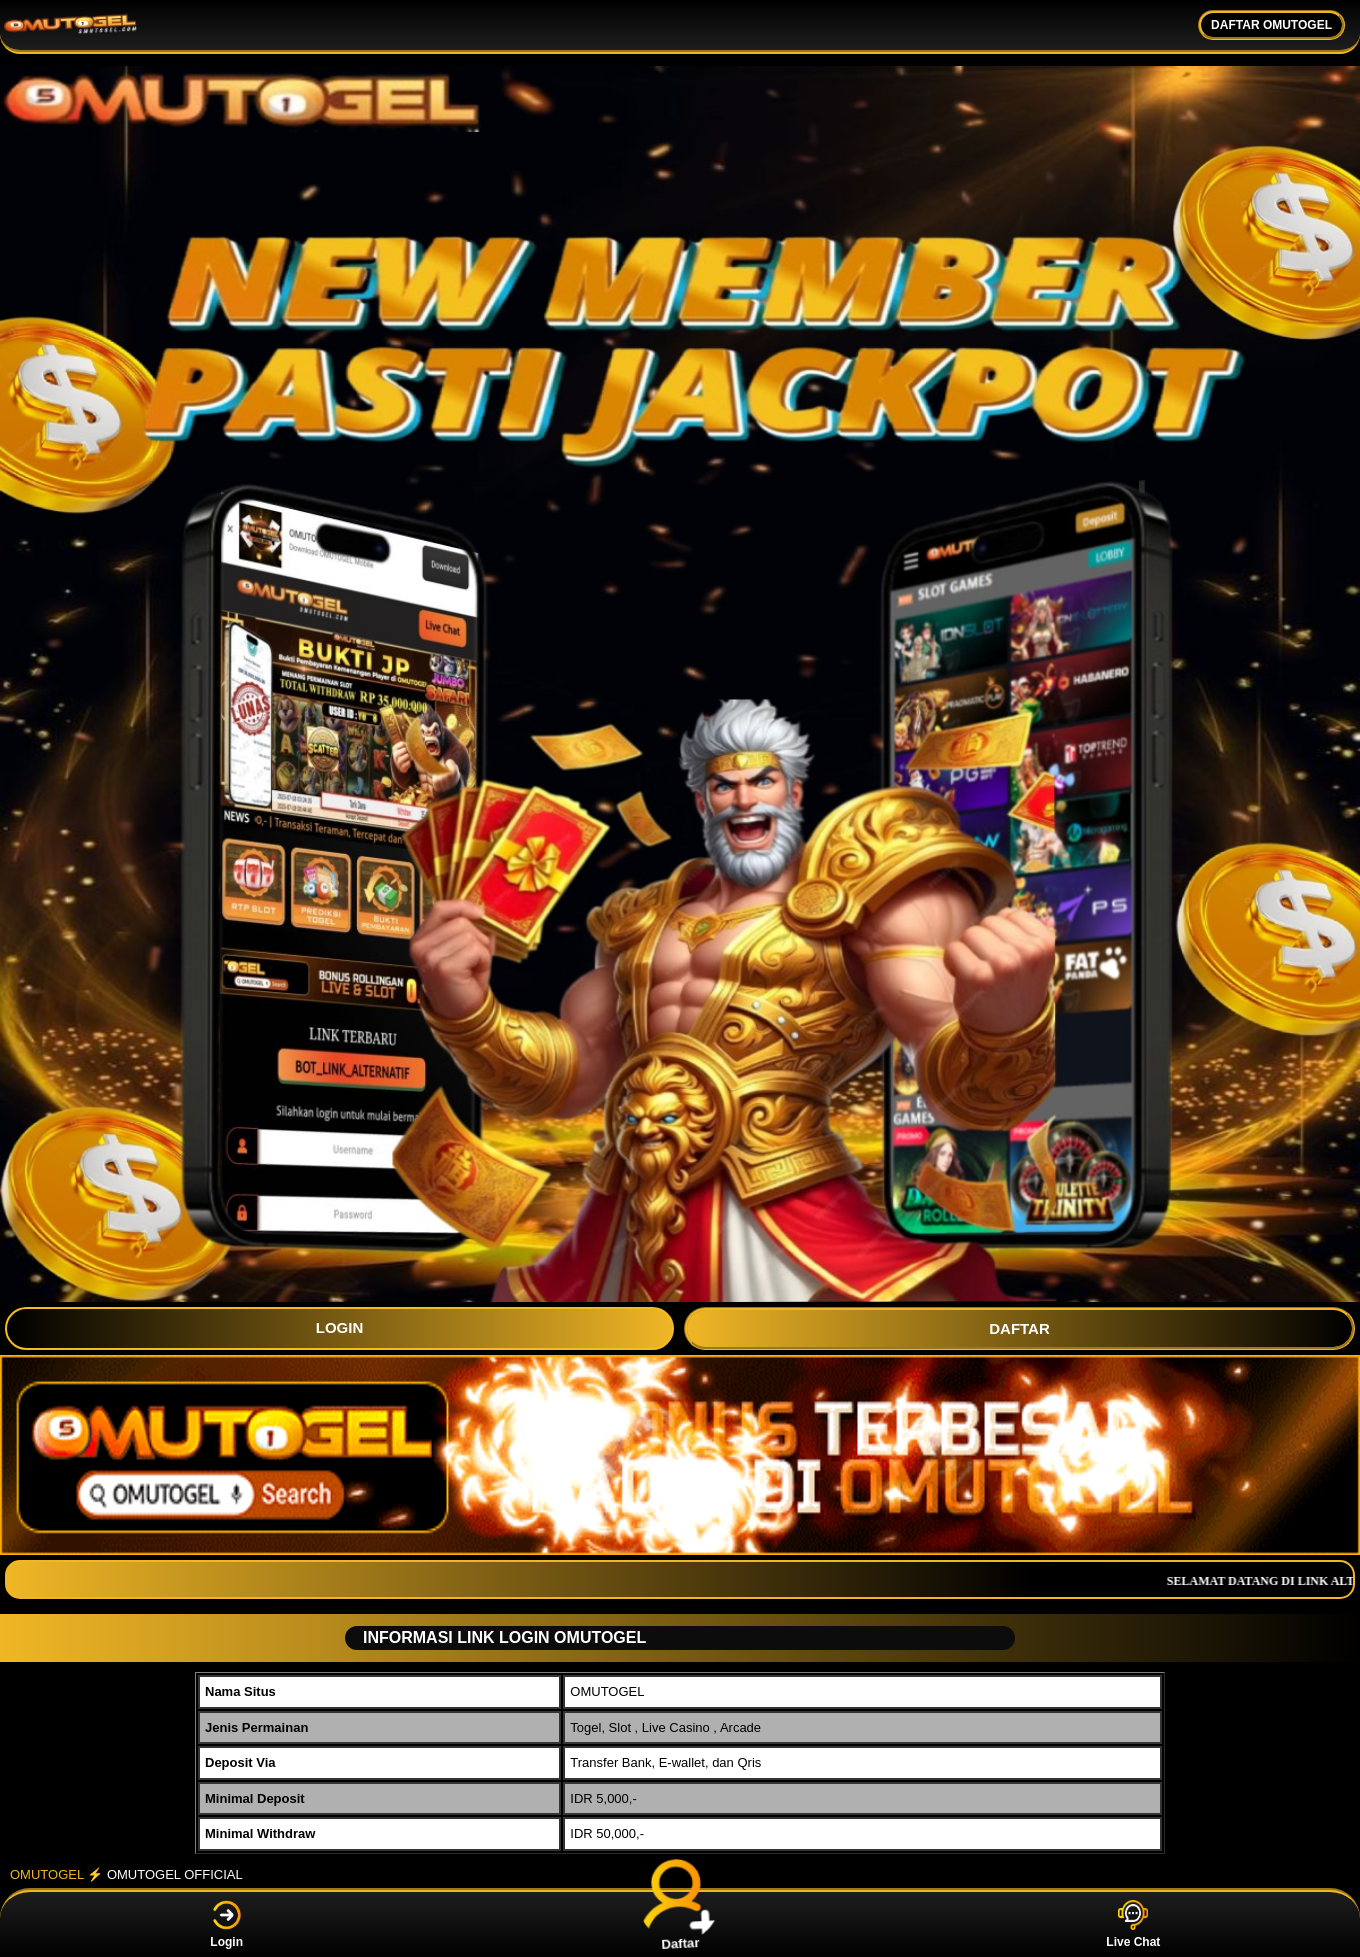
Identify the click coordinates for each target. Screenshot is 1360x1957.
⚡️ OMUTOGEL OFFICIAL (164, 1874)
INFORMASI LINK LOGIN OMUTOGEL (497, 1637)
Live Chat (1133, 1924)
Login (226, 1924)
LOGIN (340, 1327)
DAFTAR (1019, 1328)
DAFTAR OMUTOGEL (1271, 25)
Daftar (680, 1924)
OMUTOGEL (47, 1874)
